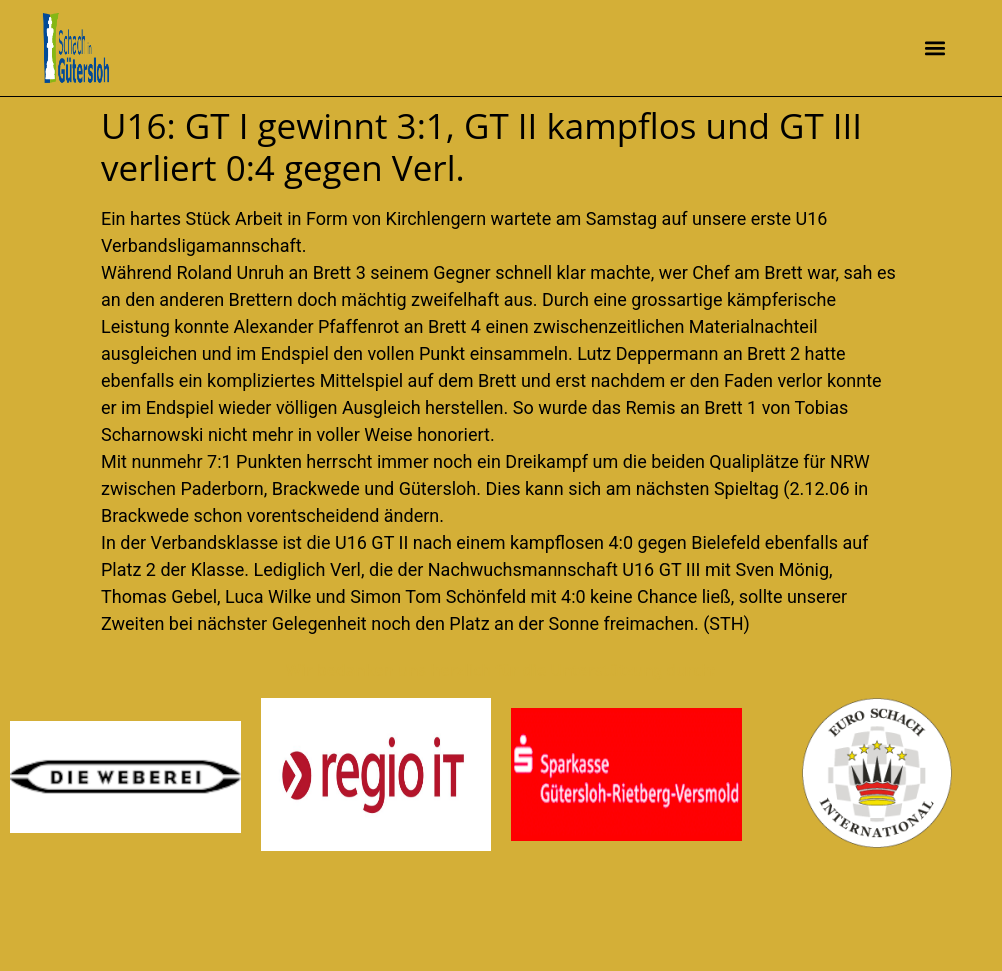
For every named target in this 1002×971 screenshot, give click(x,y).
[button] (935, 48)
